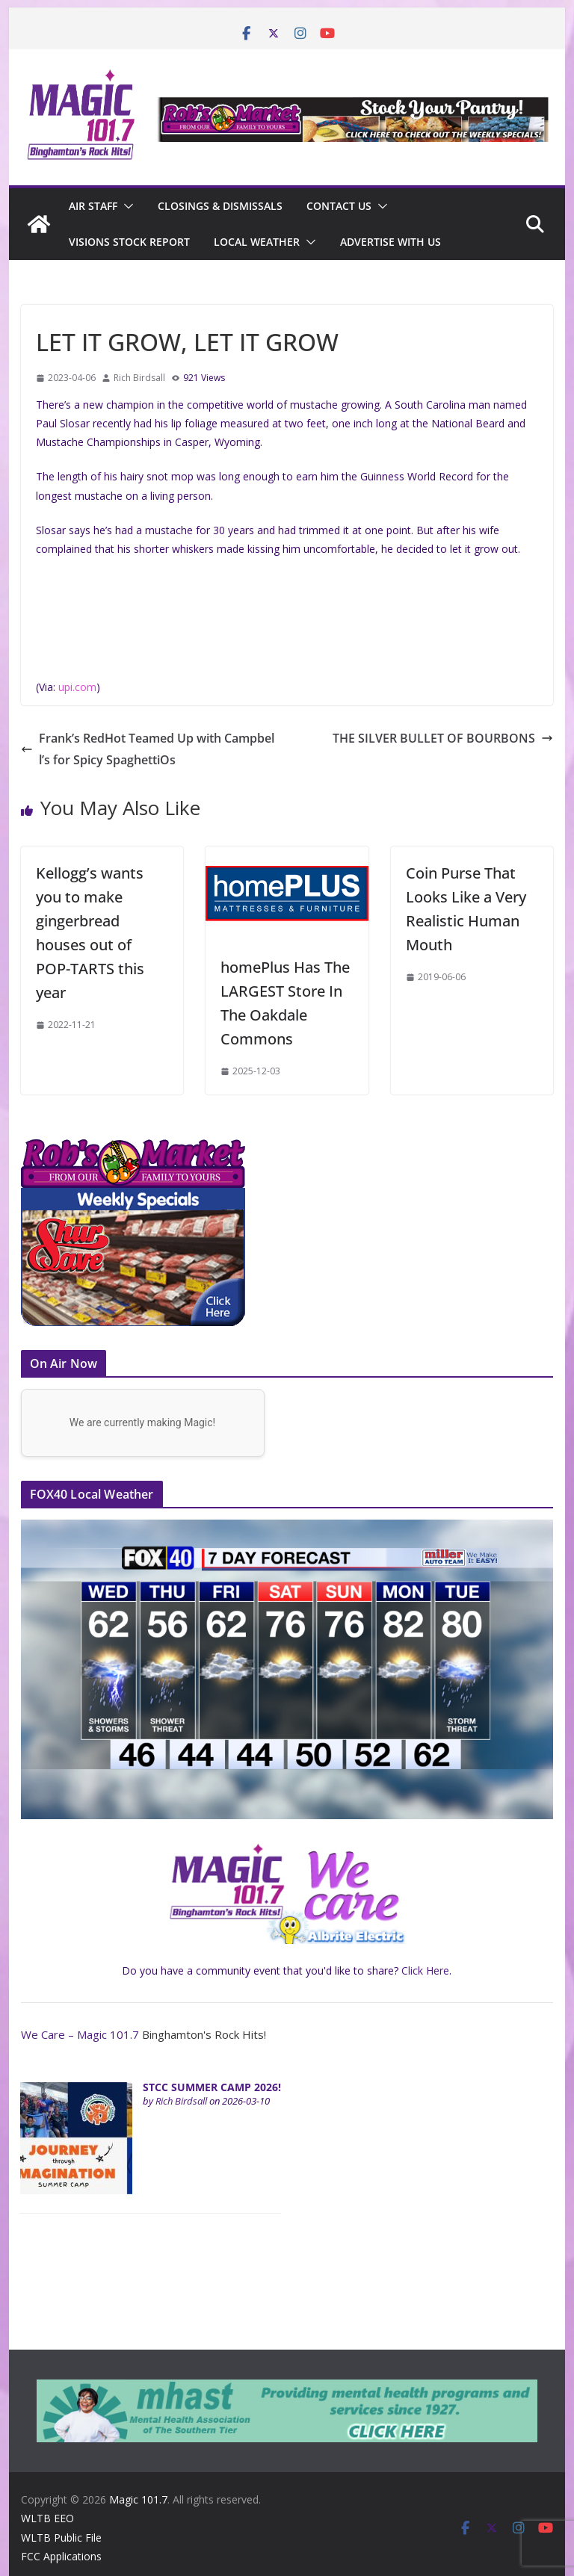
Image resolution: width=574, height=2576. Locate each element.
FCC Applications (61, 2556)
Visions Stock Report (129, 242)
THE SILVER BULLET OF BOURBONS (443, 738)
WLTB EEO (47, 2518)
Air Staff (93, 206)
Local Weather (257, 242)
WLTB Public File (61, 2537)
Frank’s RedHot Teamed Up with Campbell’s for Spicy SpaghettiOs (147, 749)
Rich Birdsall (139, 377)
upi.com (77, 687)
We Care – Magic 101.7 (80, 2034)
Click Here (425, 1970)
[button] (125, 206)
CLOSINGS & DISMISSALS (220, 206)
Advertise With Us (390, 242)
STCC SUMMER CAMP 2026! (212, 2087)
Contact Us (338, 206)
